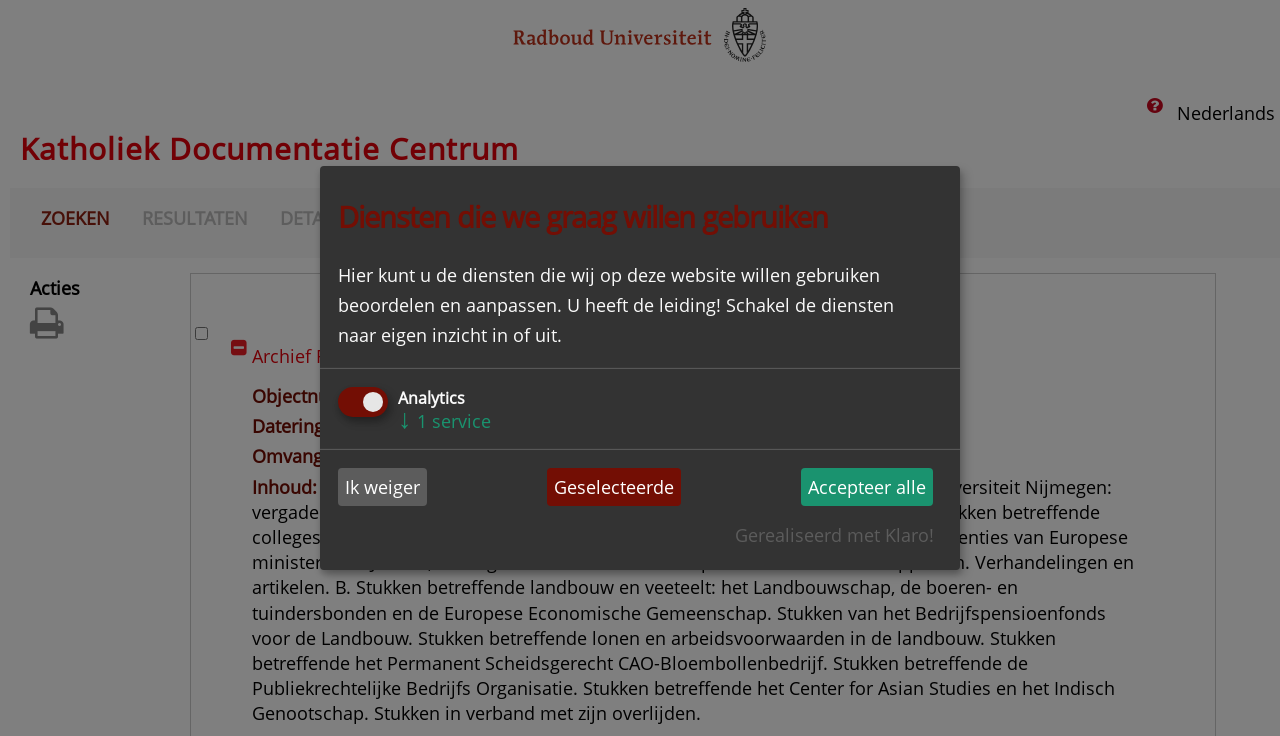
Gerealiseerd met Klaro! (834, 535)
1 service (444, 421)
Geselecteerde (614, 487)
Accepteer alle (867, 487)
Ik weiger (382, 487)
